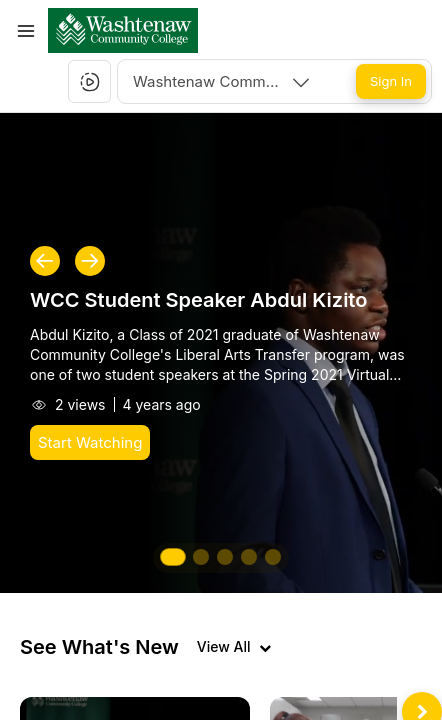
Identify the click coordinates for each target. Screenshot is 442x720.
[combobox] (223, 81)
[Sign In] (391, 81)
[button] (123, 30)
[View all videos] (234, 647)
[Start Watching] (90, 442)
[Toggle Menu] (26, 31)
